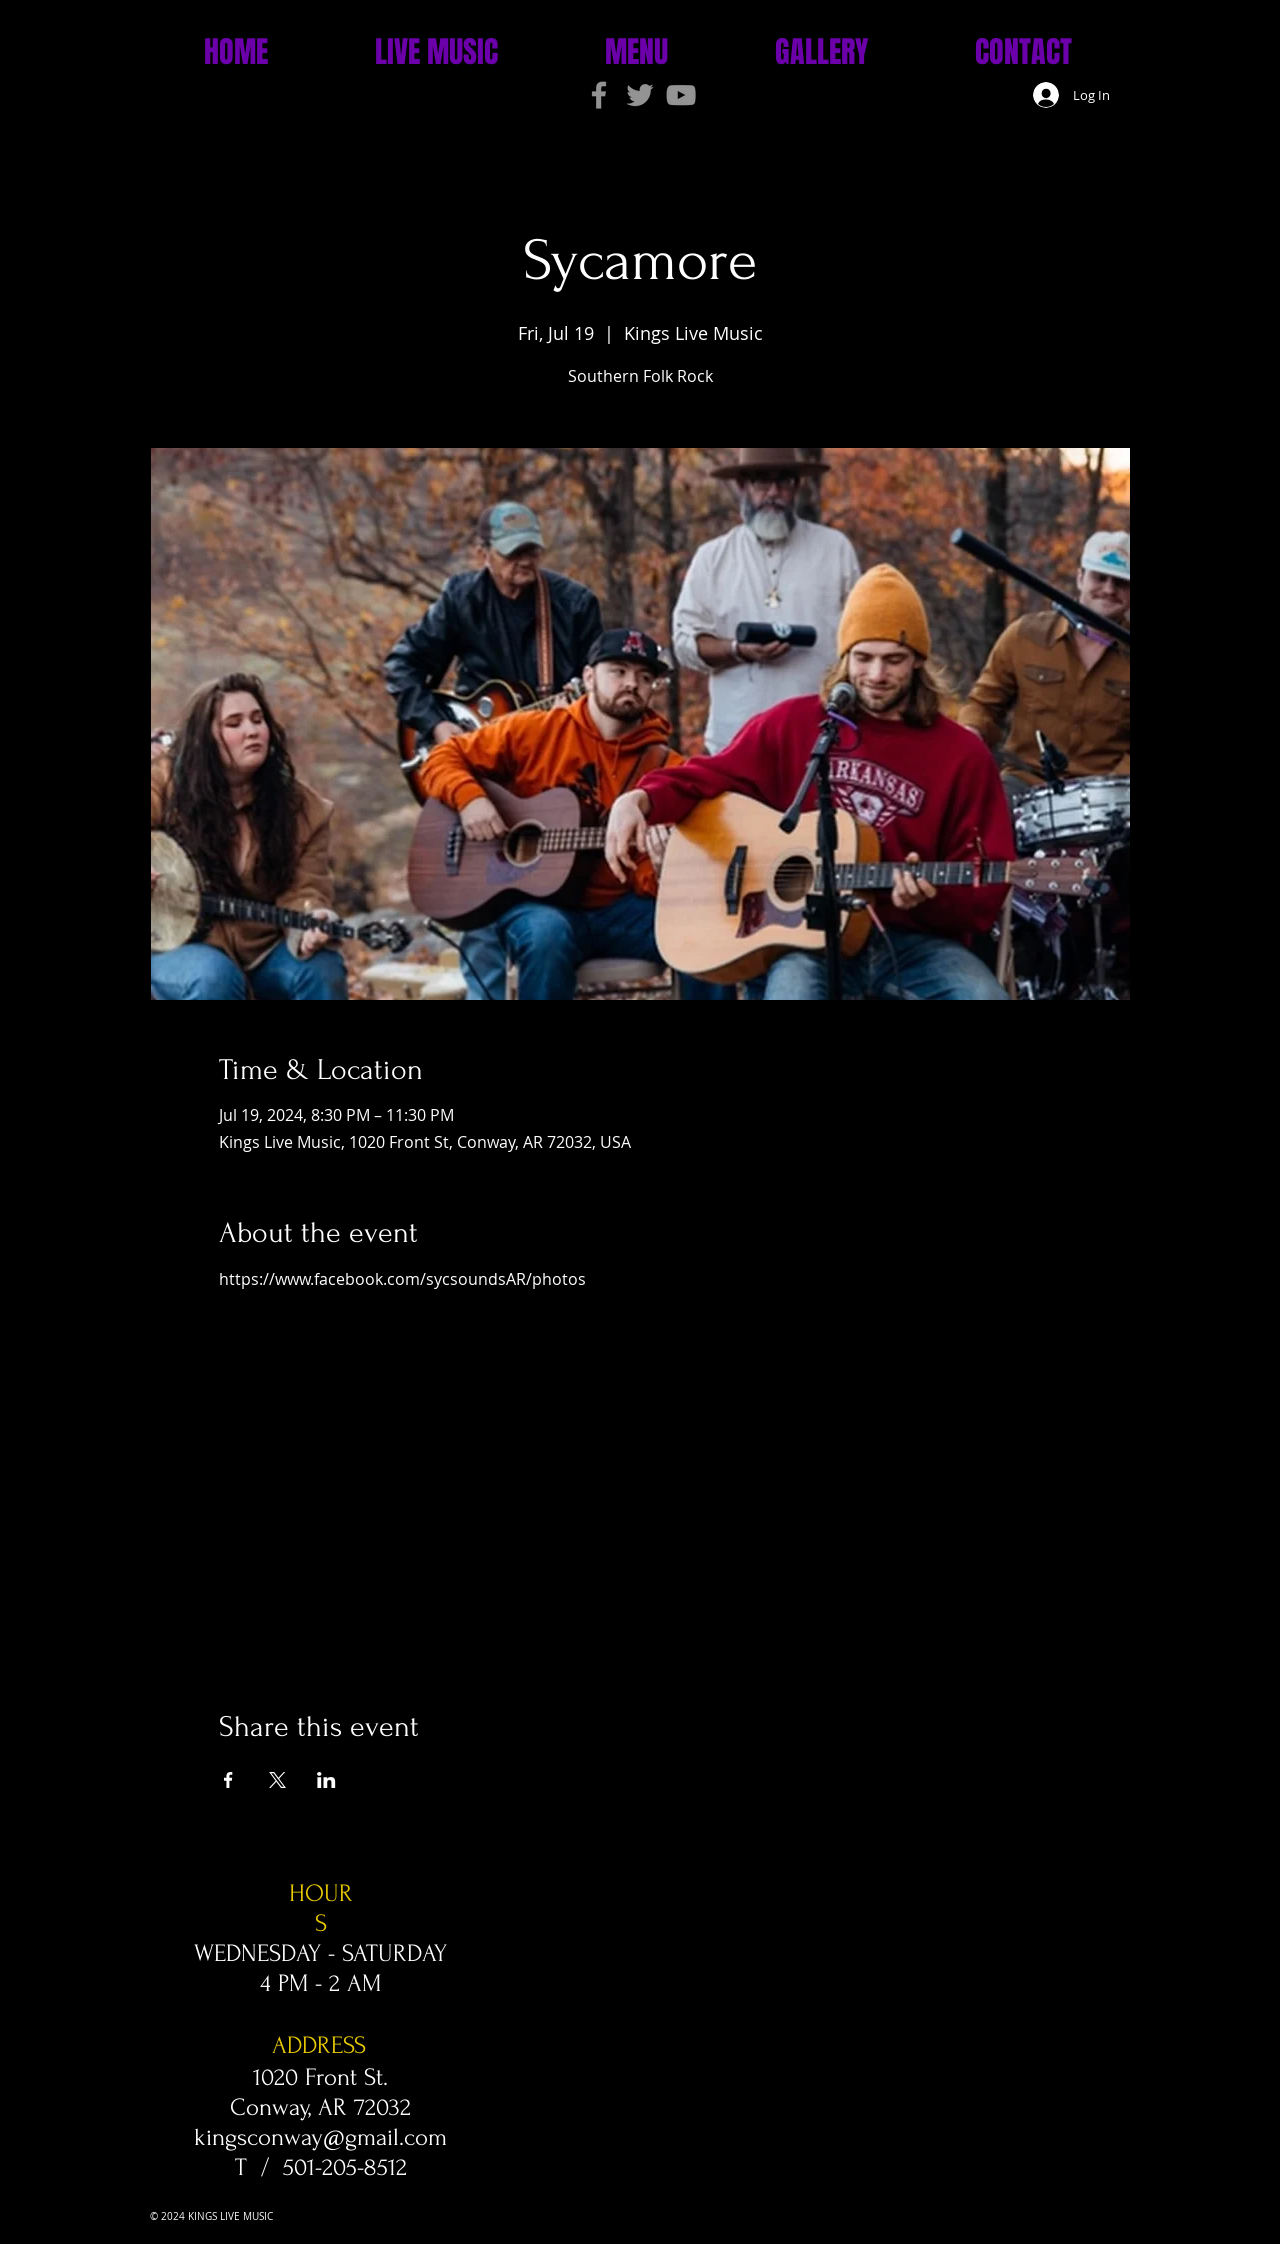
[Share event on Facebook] (228, 1780)
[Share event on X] (277, 1780)
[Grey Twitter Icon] (640, 95)
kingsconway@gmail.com (320, 2137)
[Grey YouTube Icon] (681, 95)
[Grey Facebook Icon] (599, 95)
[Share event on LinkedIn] (326, 1780)
